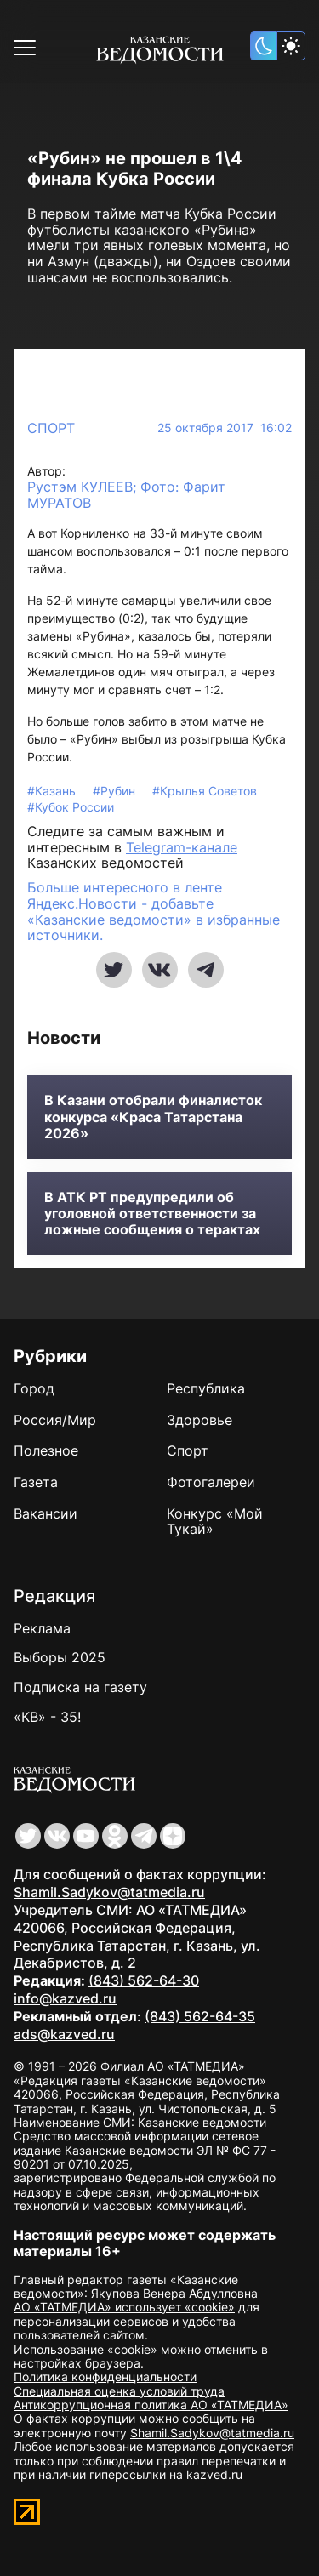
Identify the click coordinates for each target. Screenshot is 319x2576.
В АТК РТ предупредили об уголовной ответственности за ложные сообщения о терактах (152, 1213)
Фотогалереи (211, 1481)
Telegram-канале (181, 847)
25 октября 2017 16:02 (224, 428)
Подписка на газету (80, 1686)
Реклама (42, 1628)
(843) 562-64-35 (200, 2016)
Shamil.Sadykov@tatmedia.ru (109, 1892)
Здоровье (199, 1419)
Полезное (46, 1450)
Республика (206, 1388)
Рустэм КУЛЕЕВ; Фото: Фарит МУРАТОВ (126, 494)
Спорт (51, 427)
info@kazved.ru (65, 1998)
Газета (36, 1481)
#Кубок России (70, 807)
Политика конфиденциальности (105, 2376)
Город (34, 1388)
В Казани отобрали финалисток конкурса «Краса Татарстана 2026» (153, 1116)
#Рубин (116, 791)
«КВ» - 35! (47, 1716)
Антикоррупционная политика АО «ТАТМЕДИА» (151, 2404)
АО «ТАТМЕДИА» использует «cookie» (124, 2307)
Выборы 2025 (59, 1657)
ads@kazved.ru (64, 2034)
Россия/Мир (55, 1419)
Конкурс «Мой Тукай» (215, 1521)
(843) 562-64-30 (143, 1980)
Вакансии (45, 1513)
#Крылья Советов (204, 791)
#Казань (53, 791)
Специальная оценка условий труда (119, 2391)
